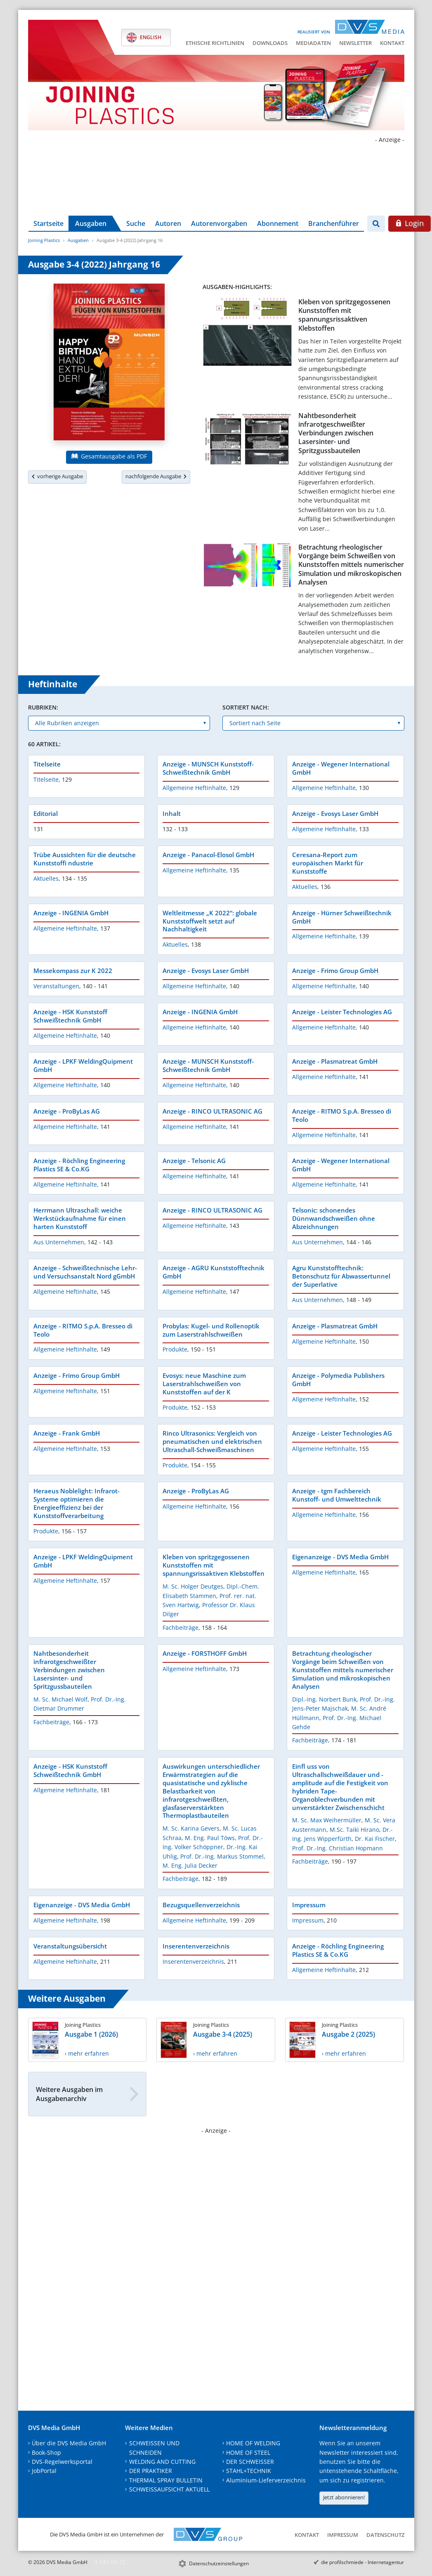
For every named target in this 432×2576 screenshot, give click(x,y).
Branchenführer (333, 223)
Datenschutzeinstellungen (219, 2563)
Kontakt (392, 43)
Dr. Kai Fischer (375, 1839)
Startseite (48, 223)
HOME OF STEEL (248, 2452)
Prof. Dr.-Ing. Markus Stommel (222, 1856)
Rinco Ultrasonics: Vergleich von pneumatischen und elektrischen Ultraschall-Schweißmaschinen (212, 1441)
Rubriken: (43, 707)
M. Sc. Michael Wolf (60, 1699)
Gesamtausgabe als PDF (108, 456)
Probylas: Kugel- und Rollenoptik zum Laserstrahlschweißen (211, 1330)
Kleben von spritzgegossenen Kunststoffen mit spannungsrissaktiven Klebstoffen (344, 315)
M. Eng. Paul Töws (210, 1838)
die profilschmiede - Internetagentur (362, 2562)
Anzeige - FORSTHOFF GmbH (205, 1653)
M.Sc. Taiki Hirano (354, 1829)
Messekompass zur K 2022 (72, 970)
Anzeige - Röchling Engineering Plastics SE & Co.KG (79, 1164)
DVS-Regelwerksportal (62, 2462)
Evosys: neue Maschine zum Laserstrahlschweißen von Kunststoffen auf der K (204, 1383)
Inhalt (172, 813)
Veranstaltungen (56, 986)
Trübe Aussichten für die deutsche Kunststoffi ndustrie (84, 859)
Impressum (309, 1905)
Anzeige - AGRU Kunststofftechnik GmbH (213, 1272)
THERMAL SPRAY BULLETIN (166, 2480)
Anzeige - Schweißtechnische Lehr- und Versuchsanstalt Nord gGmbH (85, 1272)
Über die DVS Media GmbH (69, 2443)
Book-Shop (46, 2452)
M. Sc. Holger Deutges (193, 1586)
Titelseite (47, 764)
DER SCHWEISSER (250, 2462)
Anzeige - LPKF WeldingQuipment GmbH (83, 1065)
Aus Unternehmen (58, 1242)
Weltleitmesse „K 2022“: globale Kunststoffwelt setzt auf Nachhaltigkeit (210, 921)
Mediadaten (313, 43)
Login (409, 223)
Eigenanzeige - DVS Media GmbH (340, 1557)
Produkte (175, 1349)
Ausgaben (90, 223)
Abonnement (277, 223)
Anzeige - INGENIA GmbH (71, 913)
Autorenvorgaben (219, 223)
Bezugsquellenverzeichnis (201, 1905)
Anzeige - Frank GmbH (66, 1433)
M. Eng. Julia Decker (190, 1865)
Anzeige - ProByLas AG (66, 1111)
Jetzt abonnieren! (344, 2497)
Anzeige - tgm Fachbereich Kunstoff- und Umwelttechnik (336, 1495)
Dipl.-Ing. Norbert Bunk (324, 1699)
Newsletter (355, 43)
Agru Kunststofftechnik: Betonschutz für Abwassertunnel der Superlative (341, 1276)
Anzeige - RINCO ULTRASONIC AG (212, 1111)
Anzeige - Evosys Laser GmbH (335, 813)
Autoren (168, 223)
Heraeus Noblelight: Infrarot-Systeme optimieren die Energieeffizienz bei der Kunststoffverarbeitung (76, 1503)
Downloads (270, 43)
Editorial (45, 813)
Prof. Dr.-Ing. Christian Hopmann (337, 1848)
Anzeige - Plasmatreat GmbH (335, 1061)
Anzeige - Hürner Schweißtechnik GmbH (342, 917)
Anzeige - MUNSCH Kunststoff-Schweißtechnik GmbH (208, 768)
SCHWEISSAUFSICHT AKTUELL (169, 2489)
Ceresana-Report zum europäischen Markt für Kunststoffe (327, 863)
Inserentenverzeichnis (196, 1946)
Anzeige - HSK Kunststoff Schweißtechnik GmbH (70, 1016)
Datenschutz (385, 2534)
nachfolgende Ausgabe (155, 476)
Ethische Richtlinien (215, 43)
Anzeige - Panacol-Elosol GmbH (208, 855)
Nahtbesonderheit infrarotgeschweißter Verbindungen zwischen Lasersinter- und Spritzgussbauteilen (335, 433)
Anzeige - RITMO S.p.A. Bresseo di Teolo (341, 1115)
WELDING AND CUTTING (162, 2462)
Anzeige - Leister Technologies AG (342, 1012)
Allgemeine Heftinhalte (194, 788)
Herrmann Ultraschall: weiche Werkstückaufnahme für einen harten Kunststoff (79, 1218)
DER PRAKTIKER (150, 2471)
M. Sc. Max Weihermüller (326, 1820)
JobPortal (44, 2471)
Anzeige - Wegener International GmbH (341, 768)
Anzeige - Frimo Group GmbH (335, 970)
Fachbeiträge (180, 1627)
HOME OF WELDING (253, 2443)
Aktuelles (46, 878)
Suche (135, 223)
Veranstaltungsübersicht (70, 1946)
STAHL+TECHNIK (248, 2471)
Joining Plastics (44, 240)
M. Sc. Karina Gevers (191, 1828)
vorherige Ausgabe (57, 476)
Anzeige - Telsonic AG (194, 1160)
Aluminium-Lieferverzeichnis (266, 2480)
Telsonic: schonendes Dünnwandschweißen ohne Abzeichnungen (333, 1218)
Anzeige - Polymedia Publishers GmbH (338, 1379)
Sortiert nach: (245, 707)
